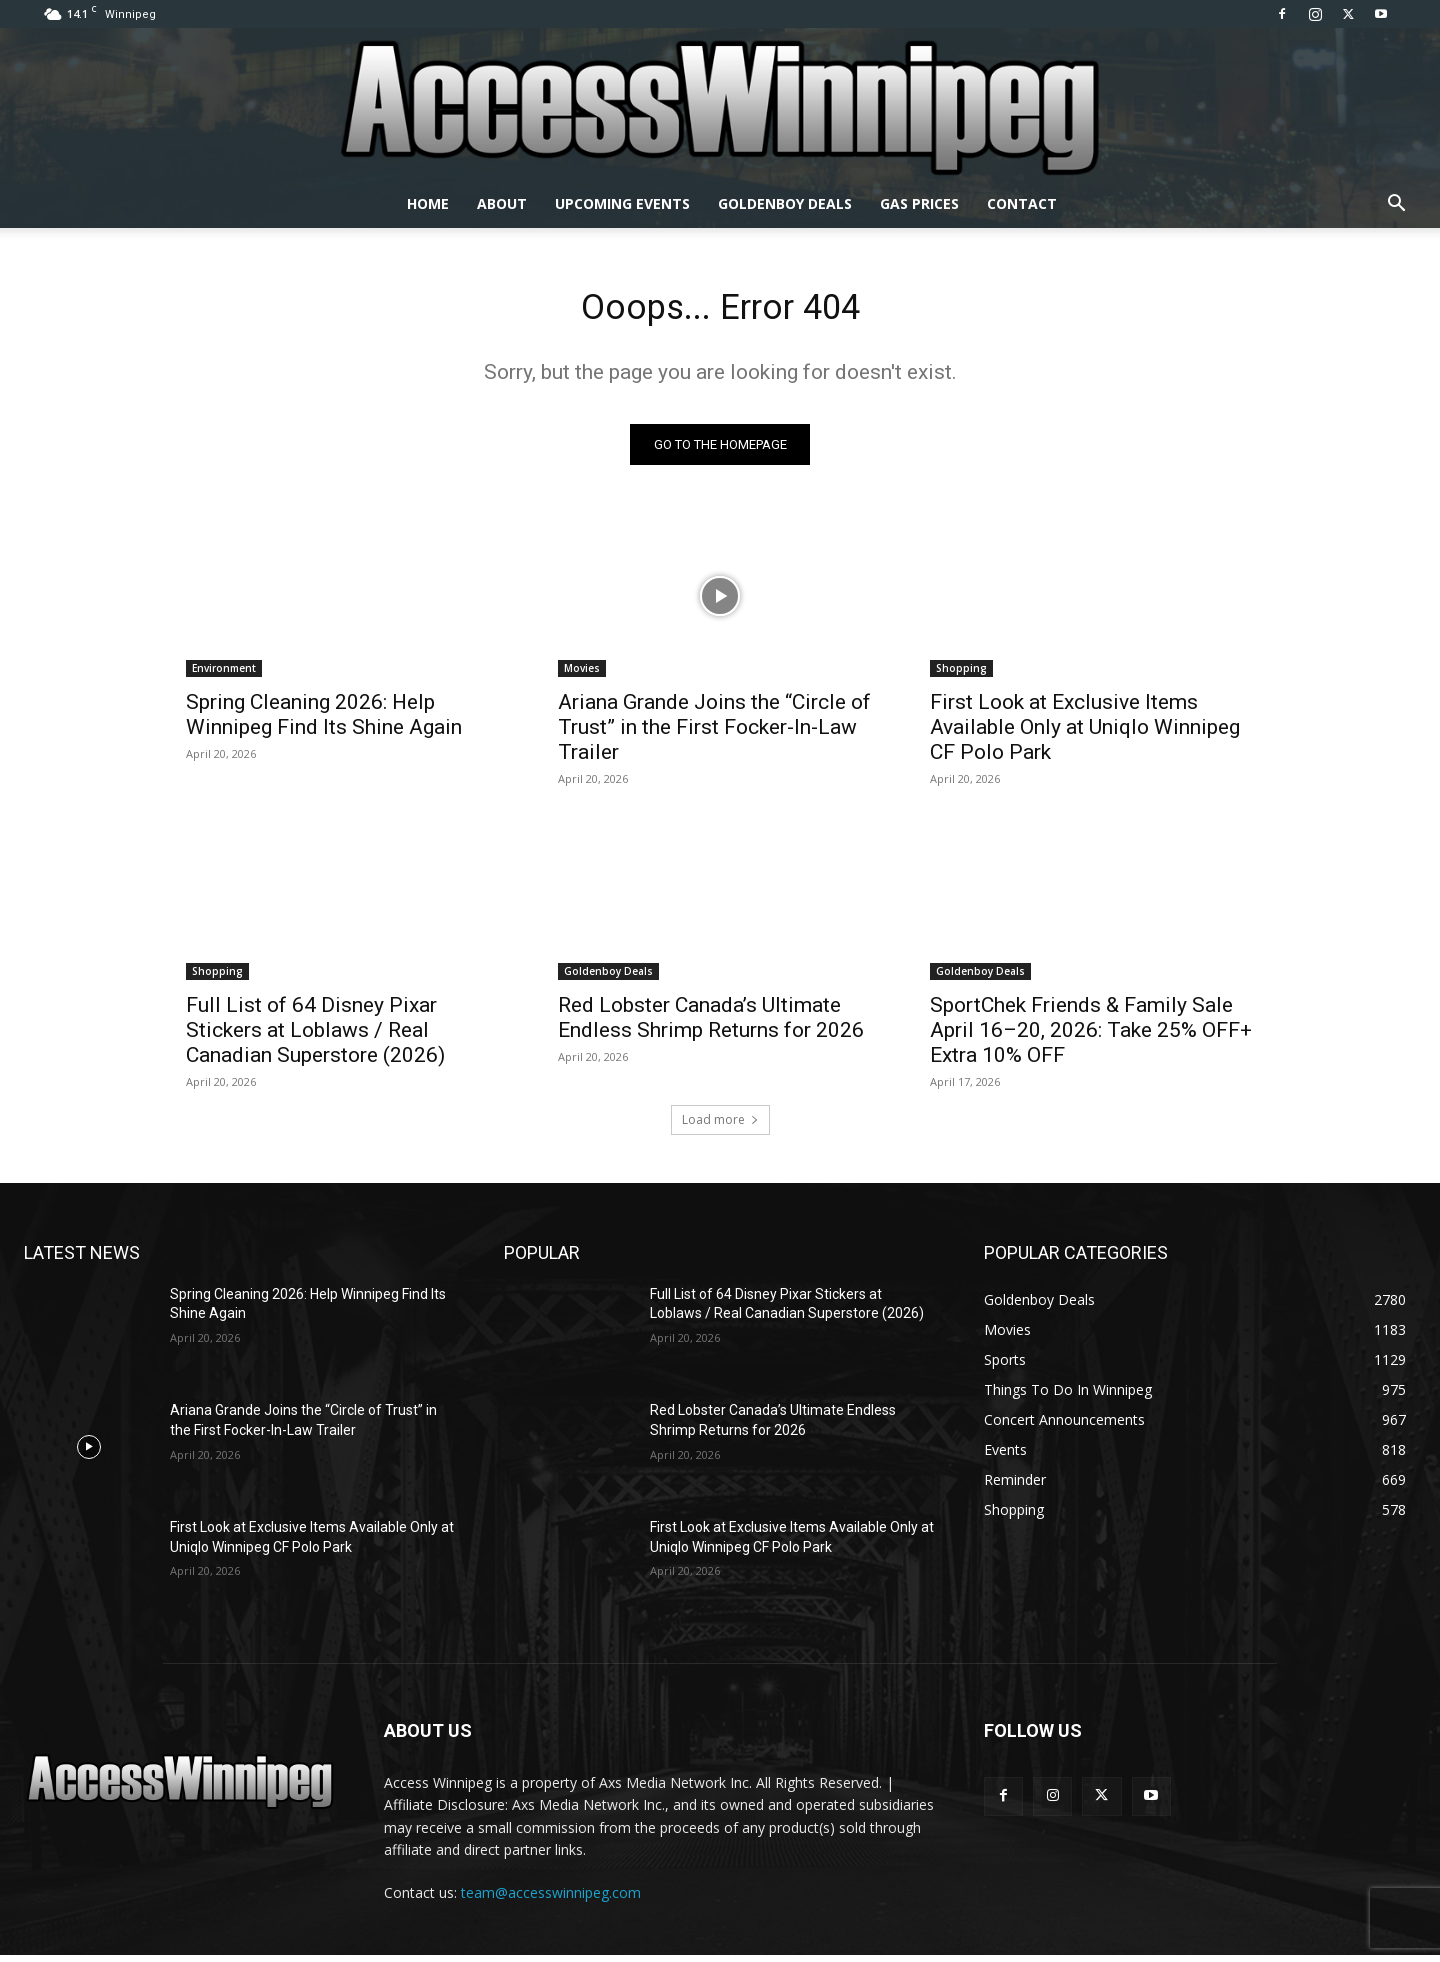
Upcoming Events (622, 203)
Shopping (961, 675)
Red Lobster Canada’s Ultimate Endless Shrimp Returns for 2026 (711, 1024)
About (502, 203)
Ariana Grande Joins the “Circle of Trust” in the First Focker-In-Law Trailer (714, 734)
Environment (224, 675)
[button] (1396, 205)
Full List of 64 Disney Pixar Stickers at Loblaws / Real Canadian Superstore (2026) (315, 1037)
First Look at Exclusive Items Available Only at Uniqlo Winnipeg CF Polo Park (1085, 734)
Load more (720, 1126)
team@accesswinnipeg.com (551, 1900)
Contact (1022, 203)
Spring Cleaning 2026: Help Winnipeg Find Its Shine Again (324, 721)
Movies (582, 675)
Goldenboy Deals (785, 203)
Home (428, 203)
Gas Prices (919, 203)
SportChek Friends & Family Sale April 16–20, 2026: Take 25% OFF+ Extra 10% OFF (1091, 1037)
